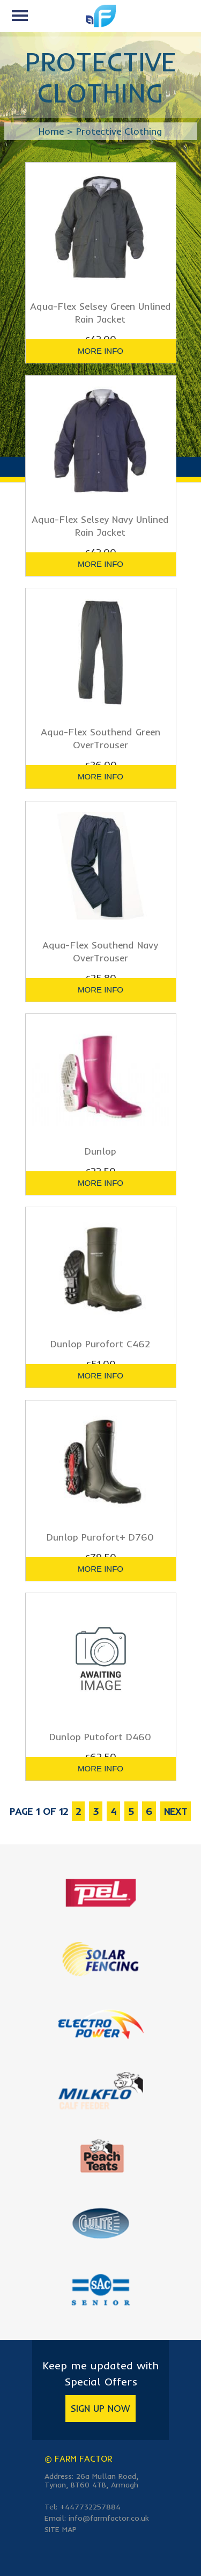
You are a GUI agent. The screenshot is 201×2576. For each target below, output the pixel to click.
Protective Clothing (119, 131)
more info (100, 350)
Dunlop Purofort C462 (100, 1344)
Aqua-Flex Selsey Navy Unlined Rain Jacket (100, 525)
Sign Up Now (100, 2408)
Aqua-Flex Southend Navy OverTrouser (100, 951)
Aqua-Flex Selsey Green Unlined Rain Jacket (100, 312)
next (175, 1811)
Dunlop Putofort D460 (100, 1737)
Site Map (60, 2529)
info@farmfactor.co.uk (109, 2518)
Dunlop (100, 1151)
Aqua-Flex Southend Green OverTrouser (100, 738)
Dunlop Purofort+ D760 (100, 1537)
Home (51, 131)
